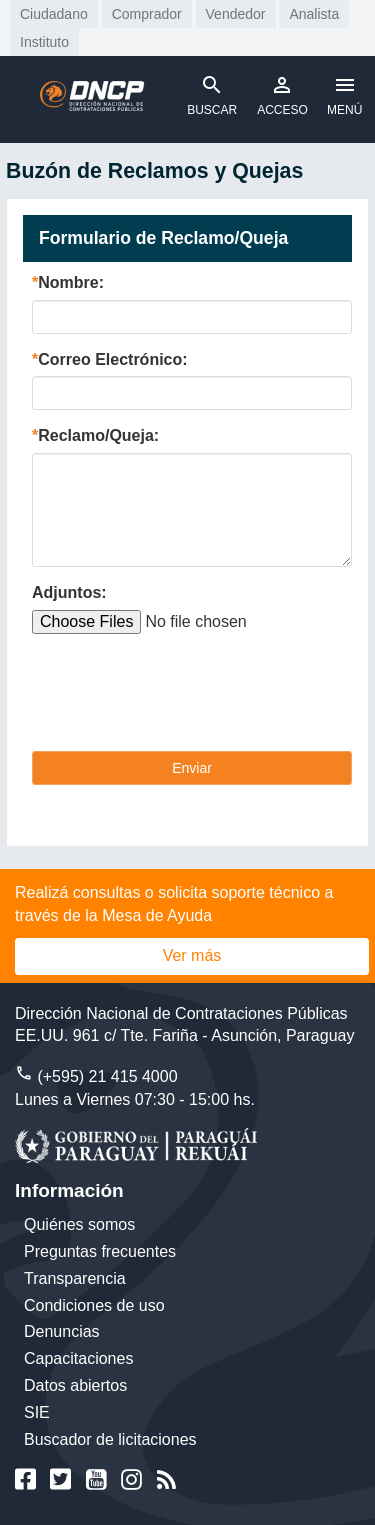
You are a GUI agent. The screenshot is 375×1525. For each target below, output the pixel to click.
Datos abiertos (75, 1385)
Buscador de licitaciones (110, 1439)
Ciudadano (54, 14)
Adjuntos (66, 592)
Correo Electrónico (110, 359)
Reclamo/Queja (96, 435)
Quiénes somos (79, 1224)
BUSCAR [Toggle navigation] (212, 95)
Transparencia (75, 1278)
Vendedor (236, 14)
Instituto (44, 42)
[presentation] (184, 697)
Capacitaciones (78, 1358)
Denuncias (62, 1331)
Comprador (147, 14)
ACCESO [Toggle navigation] (282, 95)
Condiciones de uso (94, 1305)
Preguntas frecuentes (100, 1251)
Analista (314, 14)
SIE (37, 1412)
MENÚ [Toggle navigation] (344, 95)
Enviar (192, 768)
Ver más (192, 955)
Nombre (68, 282)
